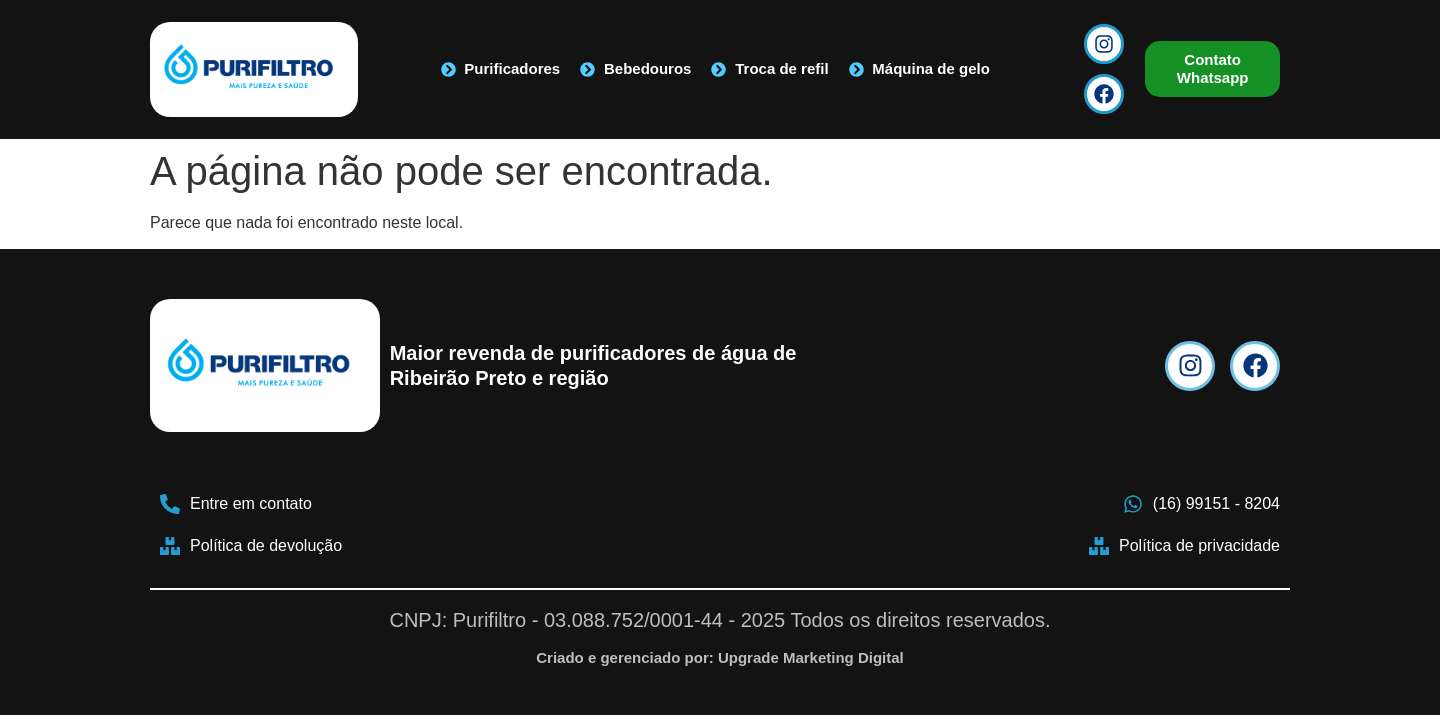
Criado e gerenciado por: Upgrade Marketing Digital (720, 657)
